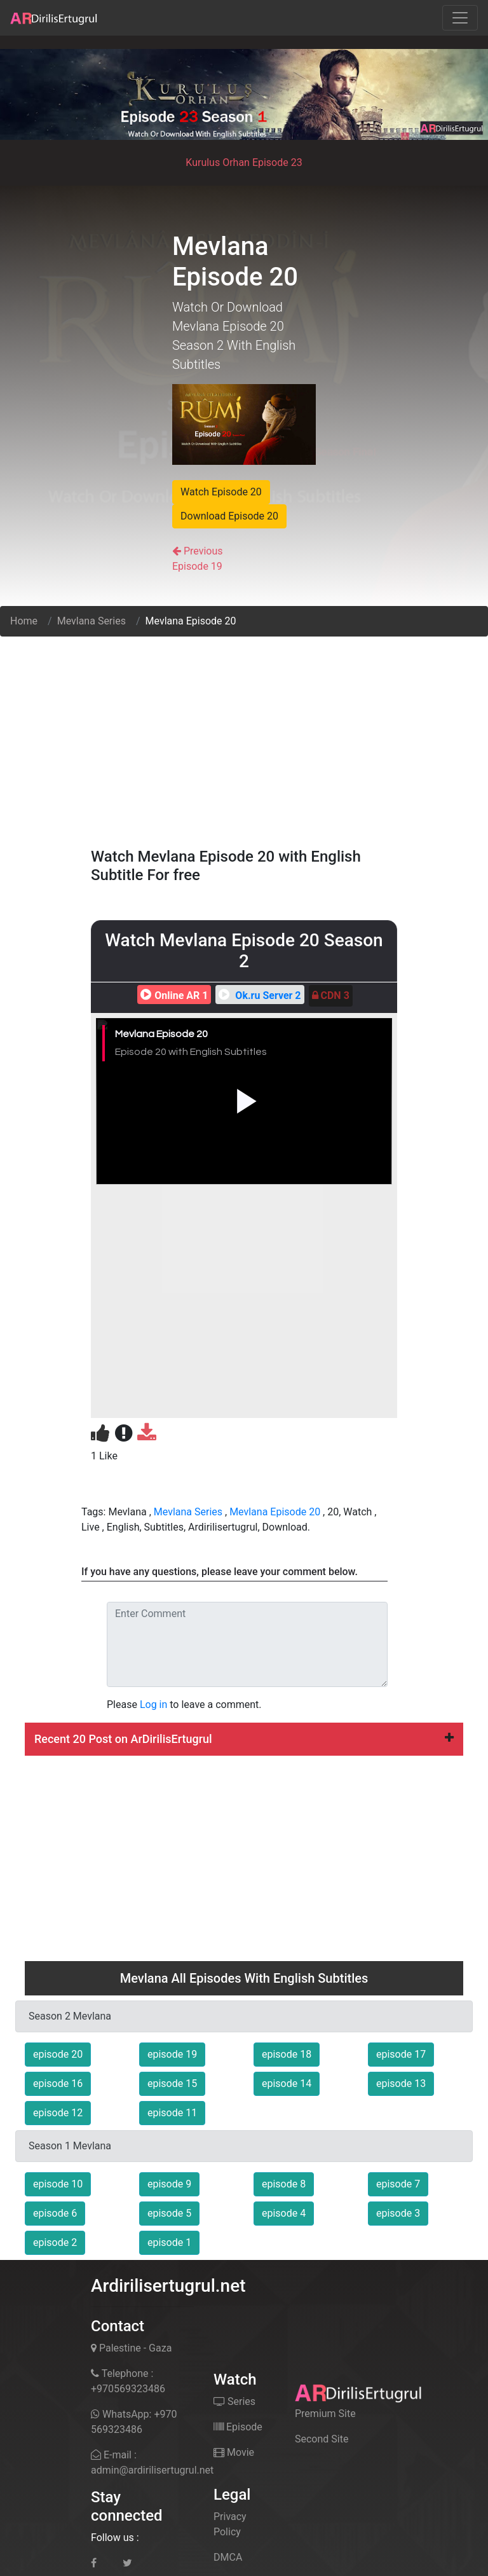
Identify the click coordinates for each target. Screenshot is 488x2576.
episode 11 (172, 2113)
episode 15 (172, 2083)
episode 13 (401, 2083)
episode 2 (55, 2242)
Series (234, 2401)
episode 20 (58, 2054)
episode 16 (58, 2083)
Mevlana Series (91, 621)
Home (23, 621)
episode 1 (169, 2242)
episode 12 (58, 2113)
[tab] (244, 1739)
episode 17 (401, 2054)
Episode (238, 2427)
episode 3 (398, 2213)
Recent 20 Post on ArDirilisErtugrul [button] (244, 1739)
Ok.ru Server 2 (258, 995)
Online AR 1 (172, 995)
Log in (153, 1704)
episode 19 (172, 2054)
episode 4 (284, 2213)
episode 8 (284, 2184)
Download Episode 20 (229, 516)
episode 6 (55, 2213)
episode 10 (58, 2184)
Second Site (321, 2439)
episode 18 (286, 2054)
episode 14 (286, 2083)
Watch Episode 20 (221, 492)
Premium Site (325, 2413)
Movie (234, 2452)
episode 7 (398, 2184)
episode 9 (169, 2184)
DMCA (228, 2557)
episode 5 (169, 2213)
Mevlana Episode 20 (274, 1512)
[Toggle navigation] (460, 18)
